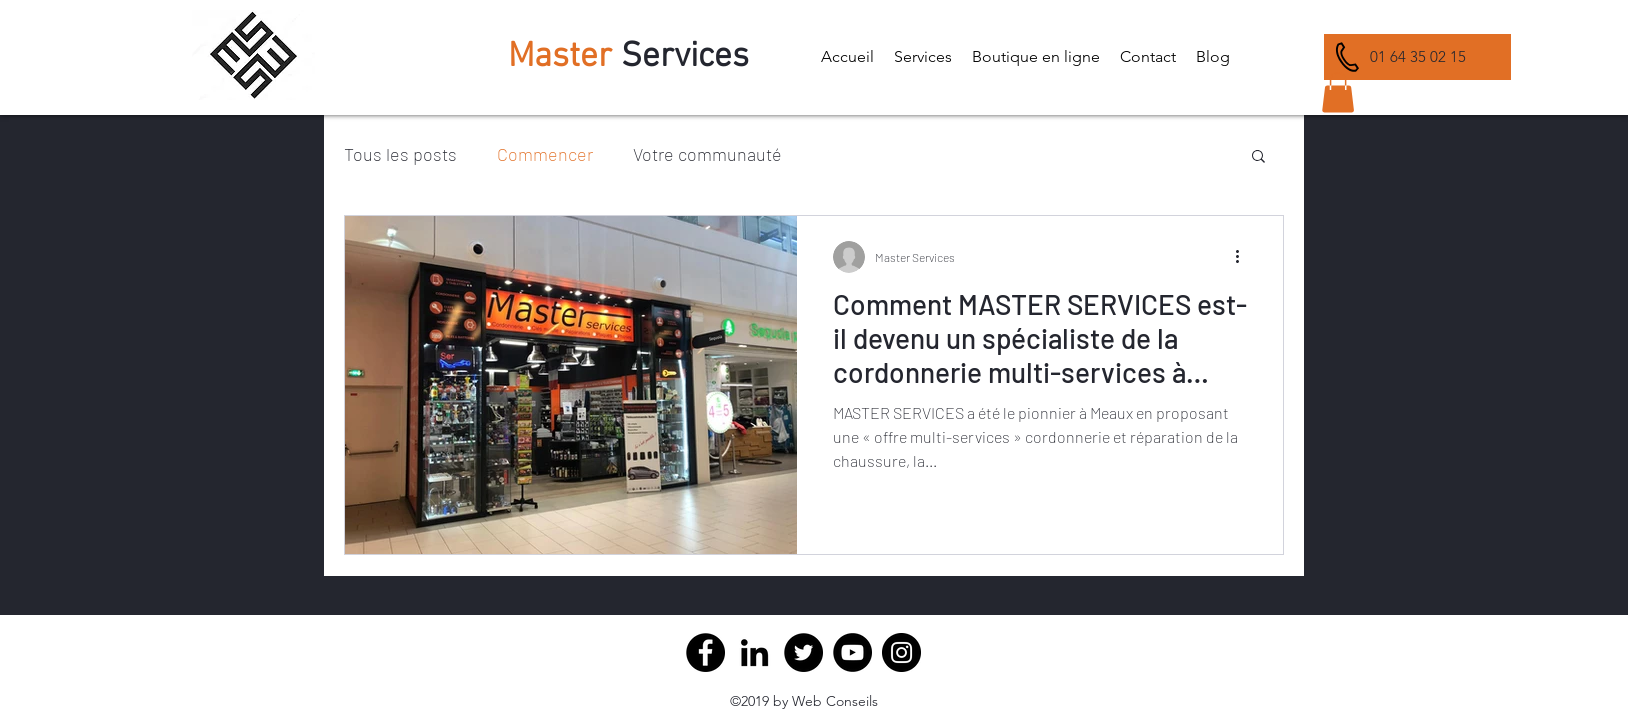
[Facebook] (705, 652)
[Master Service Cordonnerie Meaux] (754, 652)
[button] (923, 57)
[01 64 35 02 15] (1417, 57)
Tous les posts (400, 154)
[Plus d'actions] (1244, 257)
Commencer (545, 154)
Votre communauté (707, 154)
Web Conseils (835, 701)
